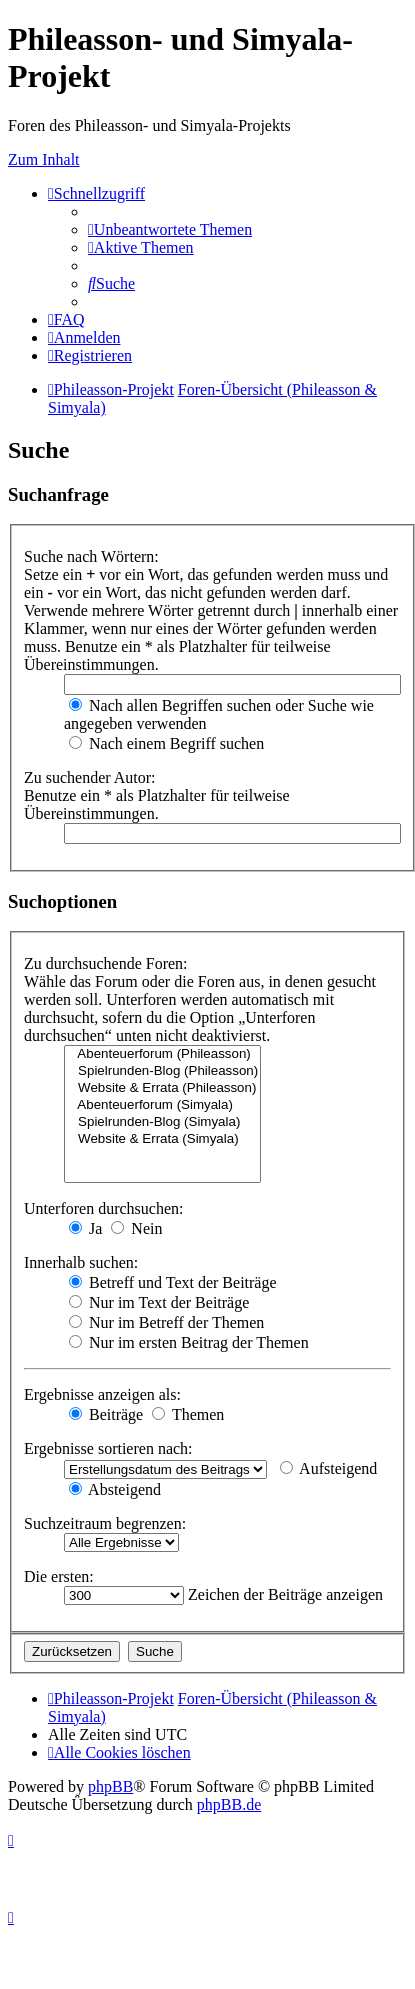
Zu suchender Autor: (90, 777)
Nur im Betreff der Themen (166, 1322)
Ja (85, 1228)
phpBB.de (229, 1804)
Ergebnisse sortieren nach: (108, 1448)
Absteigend (115, 1489)
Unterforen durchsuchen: (104, 1208)
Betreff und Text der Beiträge (173, 1282)
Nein (136, 1228)
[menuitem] (170, 229)
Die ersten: (59, 1576)
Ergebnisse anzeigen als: (102, 1394)
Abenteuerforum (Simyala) (162, 1105)
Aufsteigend (328, 1468)
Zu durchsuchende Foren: (106, 963)
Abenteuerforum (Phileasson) (162, 1054)
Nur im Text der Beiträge (159, 1302)
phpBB (110, 1786)
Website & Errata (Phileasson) (162, 1088)
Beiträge (106, 1414)
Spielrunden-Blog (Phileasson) (162, 1071)
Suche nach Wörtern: (91, 556)
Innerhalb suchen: (81, 1262)
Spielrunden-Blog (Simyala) (162, 1122)
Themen (188, 1414)
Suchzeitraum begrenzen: (105, 1523)
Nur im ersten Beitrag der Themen (189, 1342)
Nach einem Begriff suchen (166, 743)
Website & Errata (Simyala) (162, 1139)
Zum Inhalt (44, 159)
